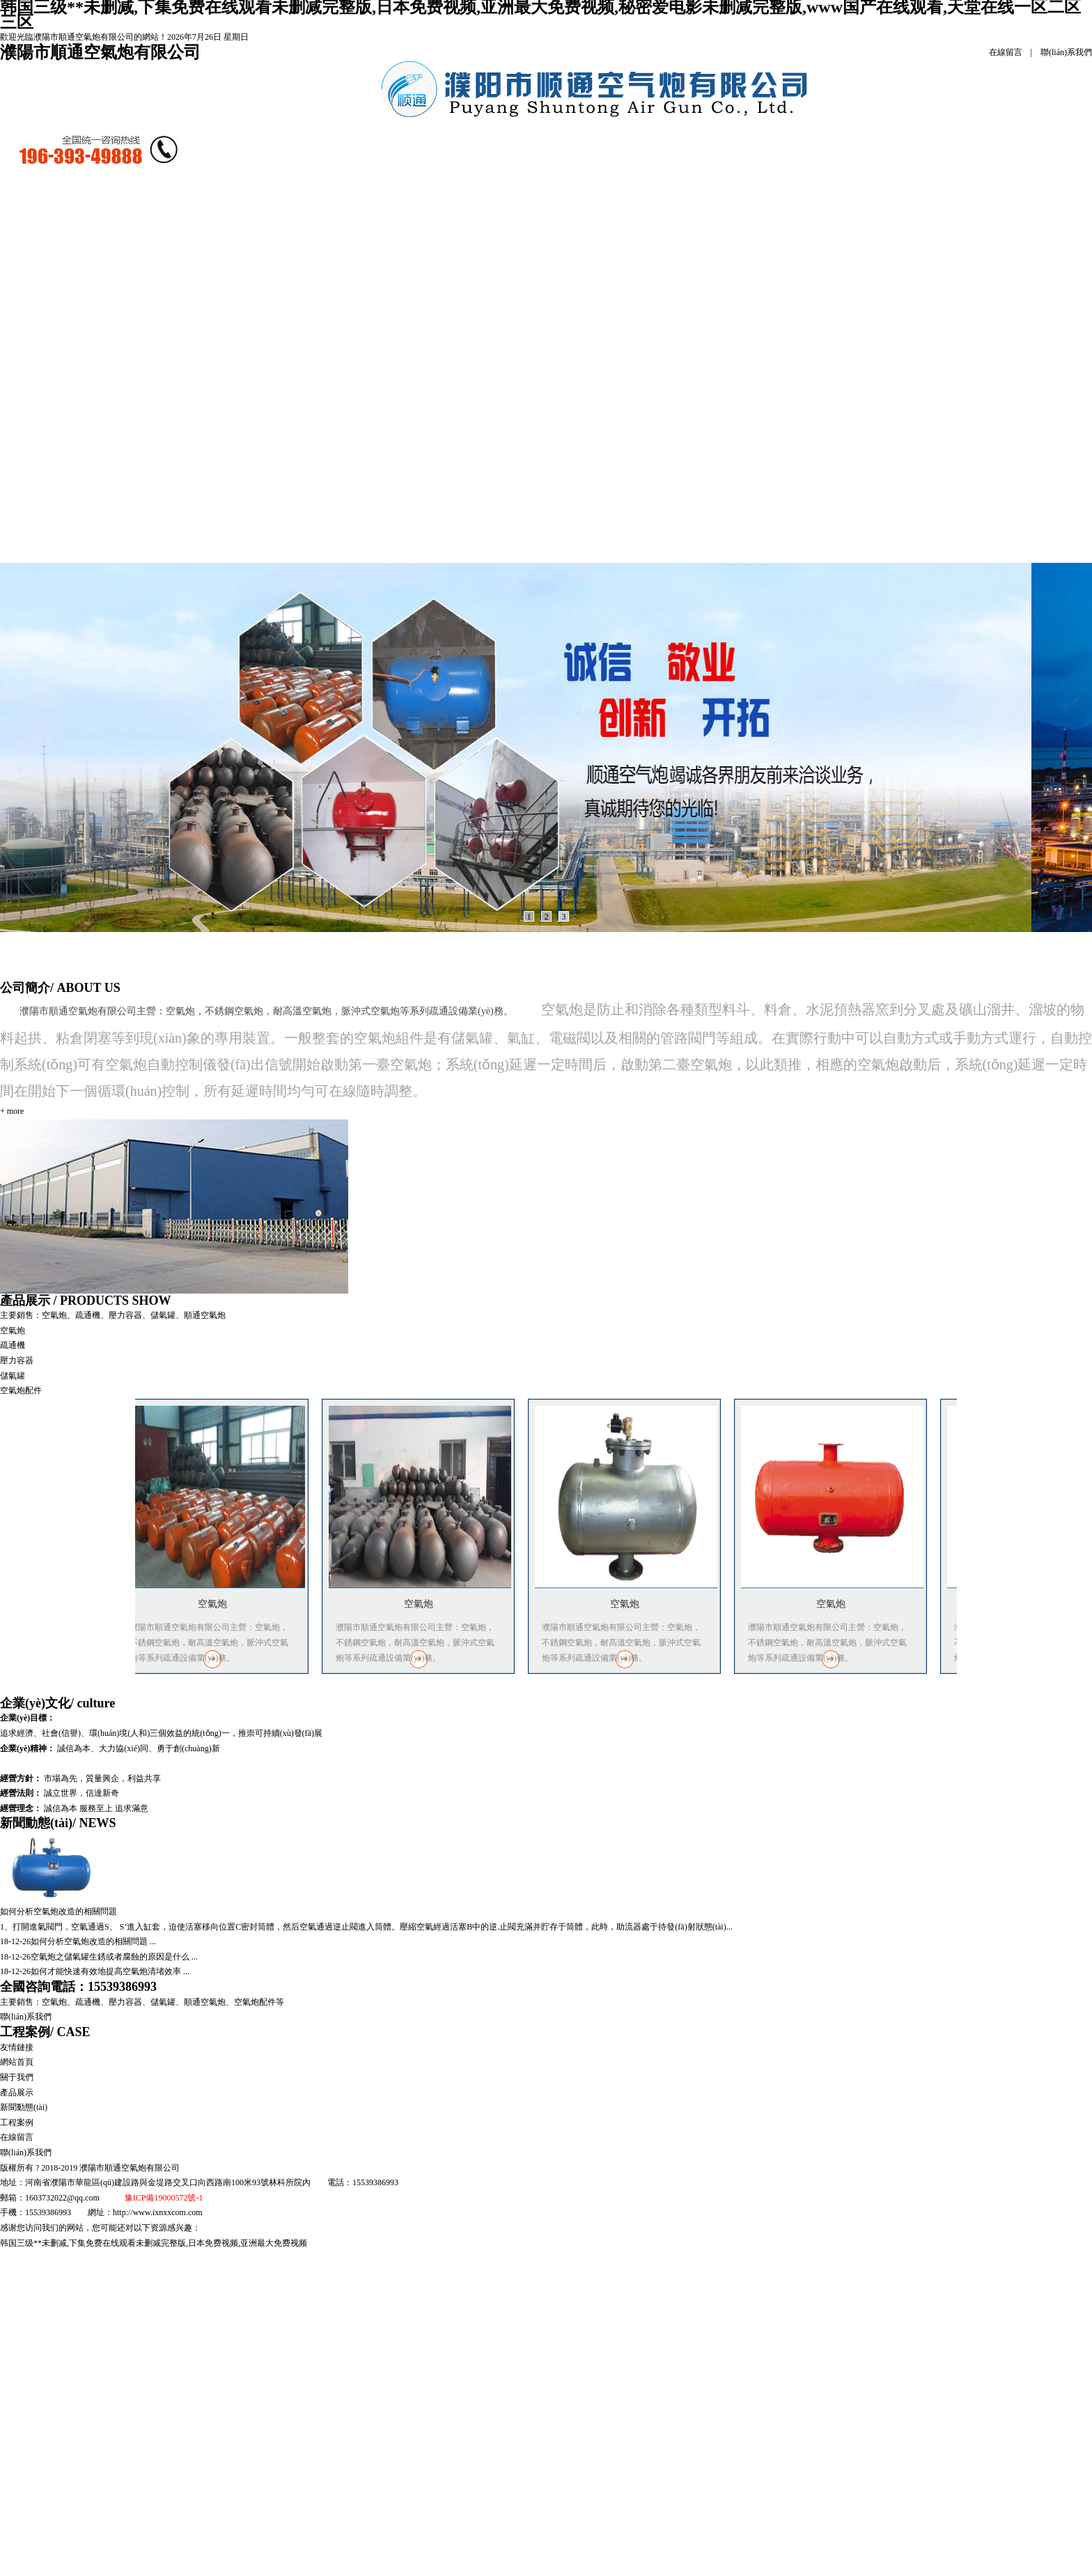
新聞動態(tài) (387, 219)
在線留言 (1005, 52)
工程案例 (494, 219)
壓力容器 (16, 1360)
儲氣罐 (274, 415)
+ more (12, 1111)
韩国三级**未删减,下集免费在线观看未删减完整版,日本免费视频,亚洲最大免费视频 (153, 2243)
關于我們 (16, 2077)
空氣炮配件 (21, 1390)
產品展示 (281, 219)
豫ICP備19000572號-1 (164, 2198)
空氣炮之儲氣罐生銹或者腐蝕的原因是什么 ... (114, 1957)
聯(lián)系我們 (1066, 52)
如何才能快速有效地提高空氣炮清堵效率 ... (110, 1971)
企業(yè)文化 (57, 1703)
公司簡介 (174, 219)
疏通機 (287, 317)
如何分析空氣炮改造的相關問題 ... (93, 1941)
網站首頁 (67, 219)
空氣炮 (246, 317)
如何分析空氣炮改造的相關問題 (58, 1911)
